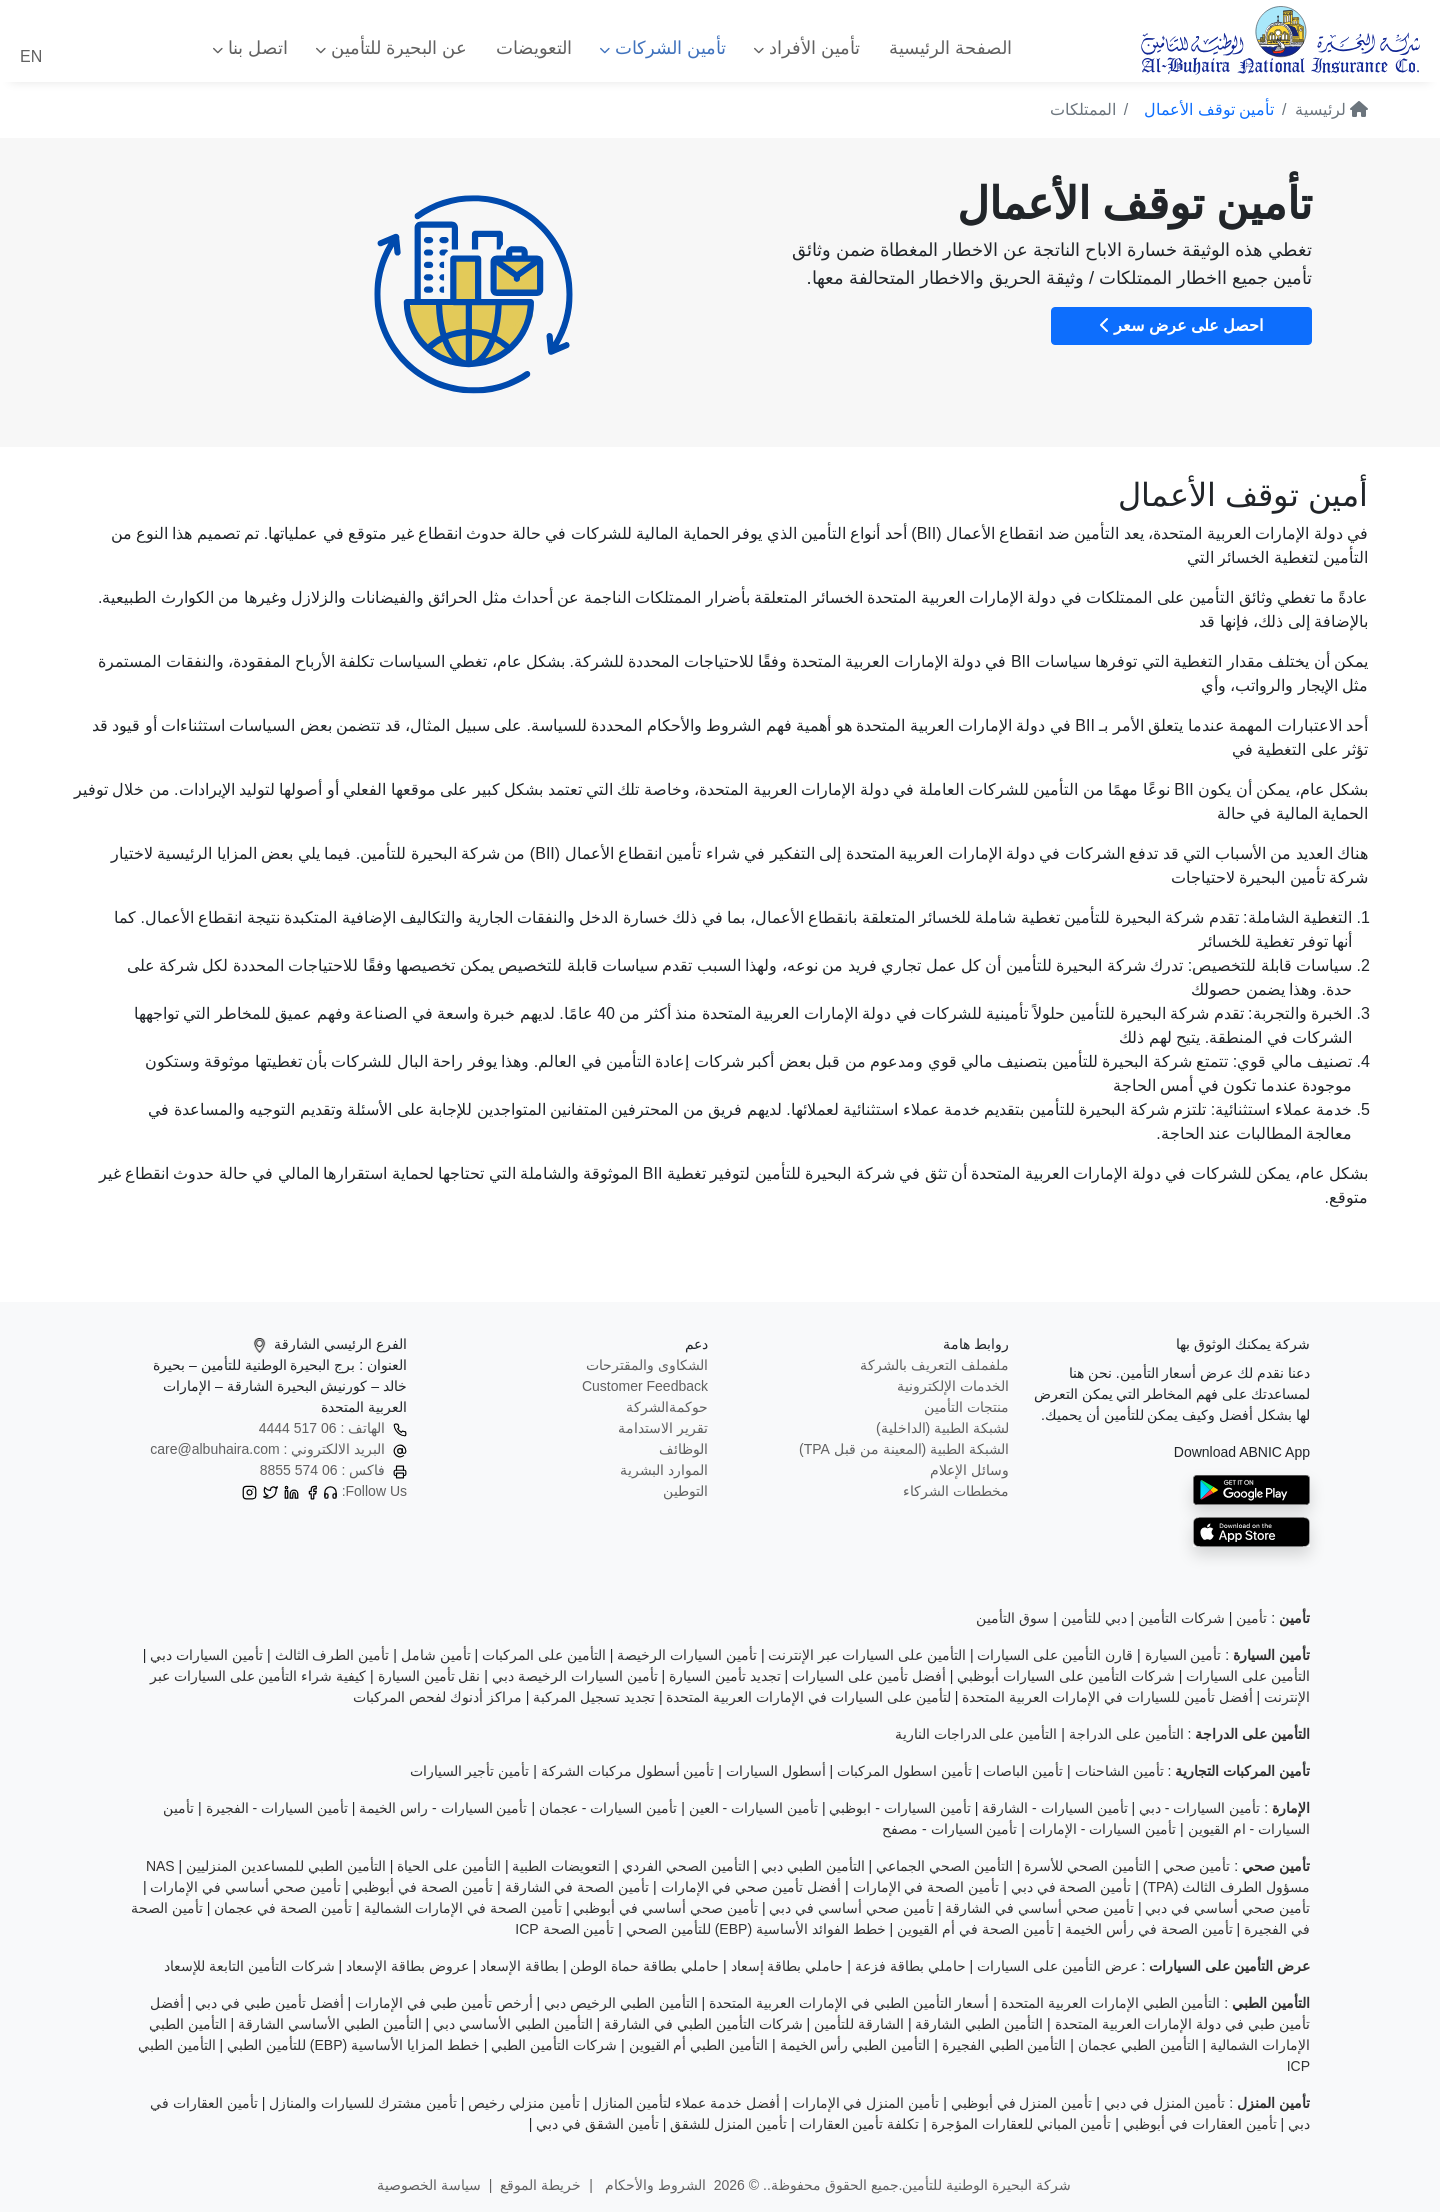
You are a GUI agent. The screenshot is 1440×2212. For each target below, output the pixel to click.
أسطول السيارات (776, 1771)
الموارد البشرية (664, 1470)
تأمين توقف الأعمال (1209, 109)
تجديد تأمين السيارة (725, 1676)
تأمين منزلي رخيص (524, 2103)
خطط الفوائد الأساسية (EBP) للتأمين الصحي (756, 1929)
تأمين (1251, 1618)
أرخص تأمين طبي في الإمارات (444, 2003)
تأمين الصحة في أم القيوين (975, 1929)
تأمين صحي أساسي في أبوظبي (665, 1908)
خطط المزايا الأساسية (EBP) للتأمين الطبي (353, 2045)
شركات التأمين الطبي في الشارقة (703, 2024)
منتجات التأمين (966, 1407)
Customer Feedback (645, 1386)
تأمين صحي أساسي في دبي (1227, 1908)
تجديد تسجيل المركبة (594, 1697)
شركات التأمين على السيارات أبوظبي (1066, 1676)
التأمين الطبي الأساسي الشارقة (330, 2024)
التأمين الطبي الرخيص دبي (621, 2003)
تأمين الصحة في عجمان (283, 1908)
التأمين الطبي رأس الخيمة (855, 2045)
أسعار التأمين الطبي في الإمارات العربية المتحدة (849, 2003)
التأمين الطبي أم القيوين (699, 2045)
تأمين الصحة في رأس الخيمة (1149, 1929)
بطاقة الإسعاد (519, 1966)
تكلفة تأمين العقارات (859, 2124)
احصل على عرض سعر (1182, 325)
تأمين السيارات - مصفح (949, 1829)
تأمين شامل (436, 1655)
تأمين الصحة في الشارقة (577, 1887)
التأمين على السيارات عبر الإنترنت (867, 1655)
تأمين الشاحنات (1119, 1771)
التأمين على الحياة (449, 1866)
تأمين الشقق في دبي (597, 2124)
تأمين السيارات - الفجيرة (277, 1808)
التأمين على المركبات (544, 1655)
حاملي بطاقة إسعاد (787, 1966)
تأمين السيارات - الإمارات (1102, 1829)
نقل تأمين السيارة (429, 1676)
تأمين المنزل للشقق (728, 2124)
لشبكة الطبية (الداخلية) (942, 1428)
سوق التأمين (1012, 1618)
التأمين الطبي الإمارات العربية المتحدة (1111, 2003)
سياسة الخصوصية (429, 2185)
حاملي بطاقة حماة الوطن (644, 1966)
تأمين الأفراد (807, 48)
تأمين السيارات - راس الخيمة (443, 1808)
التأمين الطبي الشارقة (979, 2024)
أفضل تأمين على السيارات (869, 1676)
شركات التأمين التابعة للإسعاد (249, 1966)
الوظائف (683, 1449)
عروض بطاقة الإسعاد (407, 1966)
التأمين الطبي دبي (813, 1866)
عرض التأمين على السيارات (1057, 1966)
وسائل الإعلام (969, 1470)
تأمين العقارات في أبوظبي (1200, 2124)
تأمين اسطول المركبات (904, 1771)
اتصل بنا (250, 48)
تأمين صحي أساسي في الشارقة (1039, 1908)
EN (31, 56)
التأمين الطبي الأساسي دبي (513, 2024)
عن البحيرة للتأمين (391, 48)
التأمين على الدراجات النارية (976, 1734)
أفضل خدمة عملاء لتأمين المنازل (686, 2103)
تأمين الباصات (1023, 1771)
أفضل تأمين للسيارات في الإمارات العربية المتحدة (1107, 1697)
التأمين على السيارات (1248, 1676)
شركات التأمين (1181, 1618)
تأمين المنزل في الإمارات (866, 2103)
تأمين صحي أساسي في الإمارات (245, 1887)
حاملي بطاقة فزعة (910, 1966)
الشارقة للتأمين (859, 2024)
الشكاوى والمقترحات (647, 1365)
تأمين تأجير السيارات (470, 1771)
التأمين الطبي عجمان (1138, 2045)
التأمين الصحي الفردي (686, 1866)
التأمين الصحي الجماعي (944, 1866)
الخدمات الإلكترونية (953, 1386)
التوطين (685, 1491)
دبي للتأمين (1094, 1618)
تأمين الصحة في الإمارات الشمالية (463, 1908)
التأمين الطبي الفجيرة (1004, 2045)
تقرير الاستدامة (663, 1428)
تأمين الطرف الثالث (332, 1655)
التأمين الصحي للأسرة (1087, 1866)
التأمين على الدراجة (1126, 1734)
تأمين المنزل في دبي (1165, 2103)
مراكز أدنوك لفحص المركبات (437, 1697)
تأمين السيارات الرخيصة (687, 1655)
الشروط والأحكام (653, 2185)
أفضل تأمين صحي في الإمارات (751, 1887)
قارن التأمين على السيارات (1055, 1655)
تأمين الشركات (663, 48)
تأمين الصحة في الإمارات (926, 1887)
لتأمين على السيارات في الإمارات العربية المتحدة (808, 1697)
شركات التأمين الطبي (554, 2045)
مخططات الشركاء (956, 1491)
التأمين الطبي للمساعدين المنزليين (286, 1866)
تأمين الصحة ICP (564, 1929)
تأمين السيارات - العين (753, 1808)
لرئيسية (1331, 109)
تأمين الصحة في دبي (1071, 1887)
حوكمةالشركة (667, 1407)
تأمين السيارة (1183, 1655)
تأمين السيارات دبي (206, 1655)
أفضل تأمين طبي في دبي (269, 2003)
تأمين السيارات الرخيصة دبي (575, 1676)
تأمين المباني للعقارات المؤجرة (1021, 2124)
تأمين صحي (1197, 1866)
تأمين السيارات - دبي (1199, 1808)
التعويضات (534, 48)
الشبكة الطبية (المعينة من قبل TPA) (904, 1449)
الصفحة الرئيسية (950, 48)
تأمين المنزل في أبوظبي (1022, 2103)
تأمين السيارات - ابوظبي (899, 1808)
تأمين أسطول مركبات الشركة (628, 1771)
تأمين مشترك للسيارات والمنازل (363, 2103)
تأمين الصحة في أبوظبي (422, 1887)
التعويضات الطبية (561, 1866)
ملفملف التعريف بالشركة (934, 1365)
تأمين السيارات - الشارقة (1054, 1808)
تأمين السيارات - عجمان (608, 1808)
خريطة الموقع (540, 2185)
